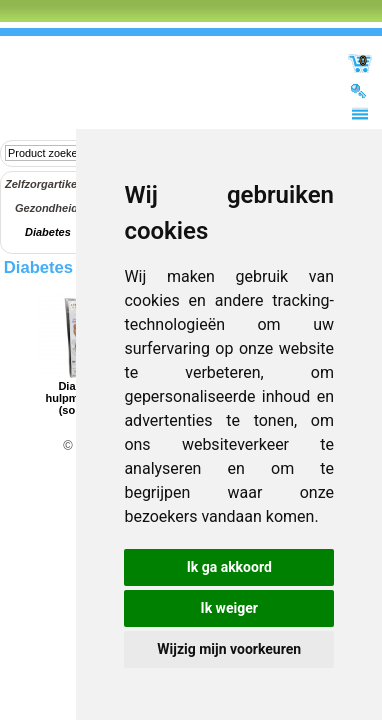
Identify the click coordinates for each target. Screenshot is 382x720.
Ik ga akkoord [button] (229, 567)
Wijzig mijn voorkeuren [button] (229, 649)
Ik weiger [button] (229, 608)
